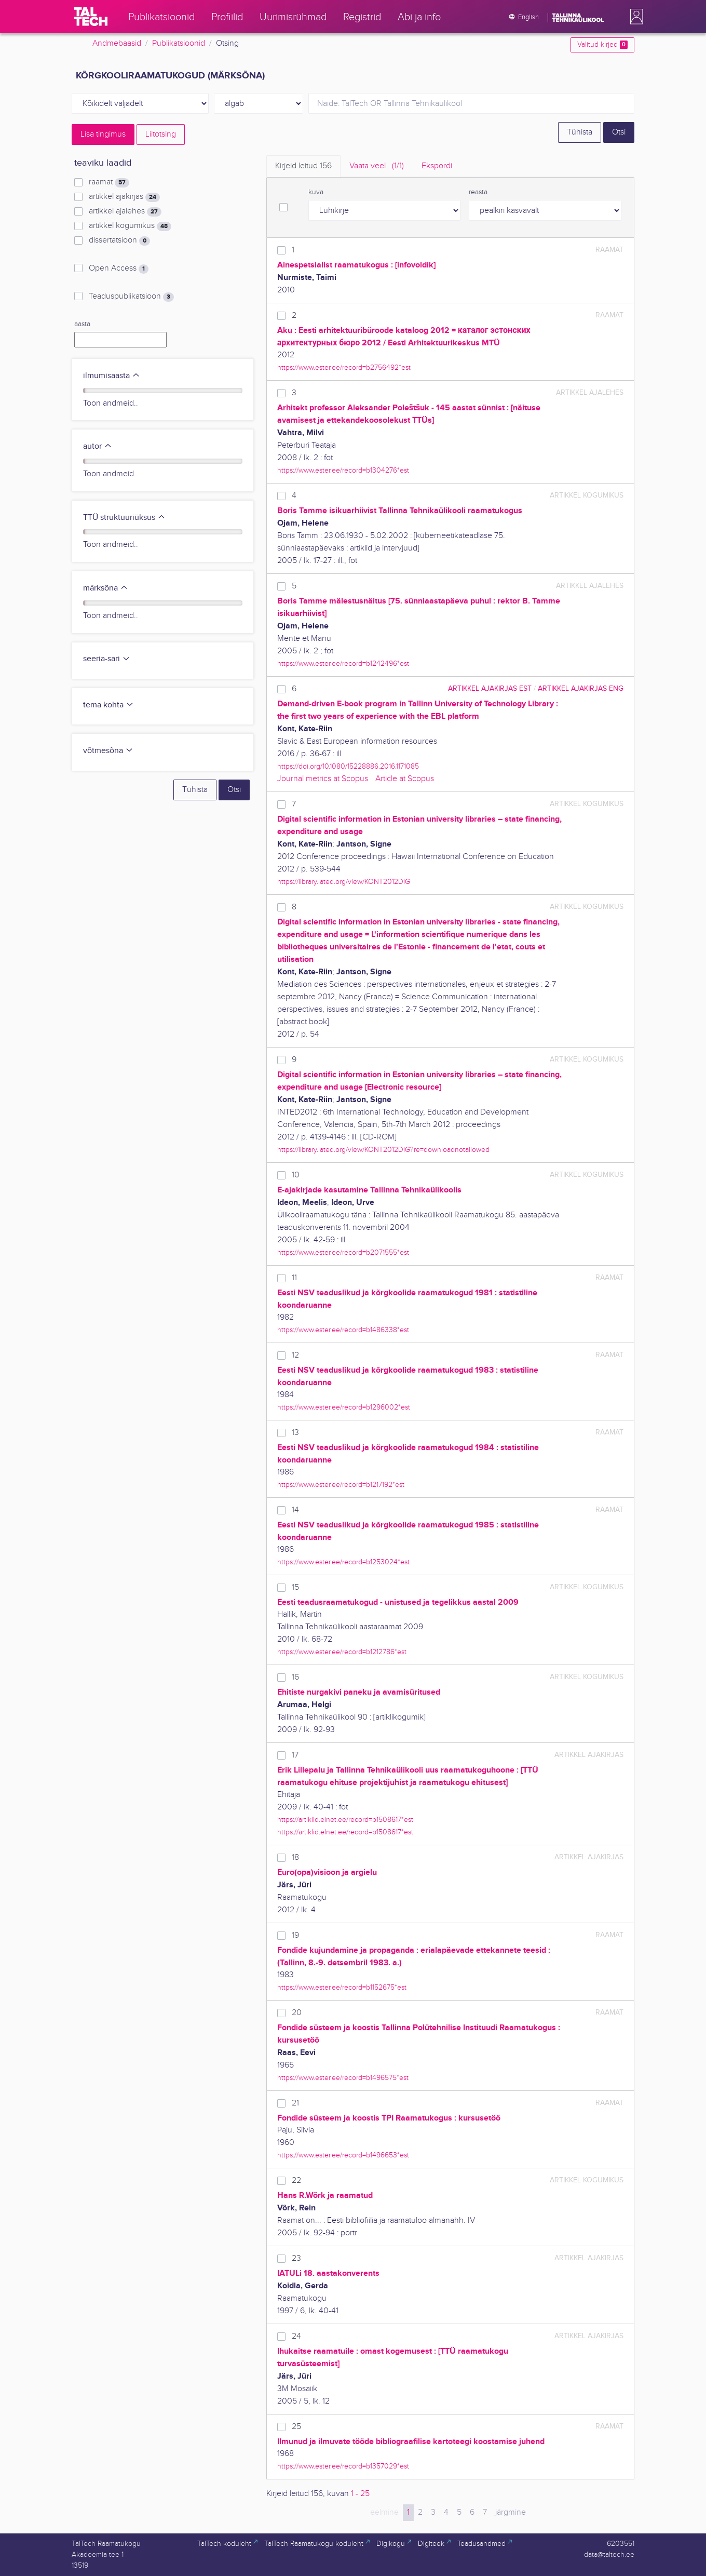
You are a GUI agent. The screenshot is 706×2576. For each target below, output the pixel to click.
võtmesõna (108, 751)
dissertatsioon (119, 240)
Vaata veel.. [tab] (376, 166)
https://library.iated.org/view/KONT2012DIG (343, 881)
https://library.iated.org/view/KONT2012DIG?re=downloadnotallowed (383, 1149)
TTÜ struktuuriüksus (124, 517)
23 (296, 2258)
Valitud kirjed (602, 45)
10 (296, 1175)
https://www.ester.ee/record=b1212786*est (341, 1651)
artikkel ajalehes (125, 211)
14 (295, 1510)
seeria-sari (106, 659)
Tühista (579, 132)
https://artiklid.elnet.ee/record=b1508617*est (345, 1819)
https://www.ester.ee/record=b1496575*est (343, 2077)
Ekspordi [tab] (437, 166)
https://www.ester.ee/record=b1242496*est (343, 663)
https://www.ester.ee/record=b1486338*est (343, 1329)
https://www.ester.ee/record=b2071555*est (343, 1252)
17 (295, 1755)
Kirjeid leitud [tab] (303, 166)
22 (296, 2180)
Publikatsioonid (178, 43)
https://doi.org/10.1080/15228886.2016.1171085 (348, 766)
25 (296, 2427)
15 (295, 1587)
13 (295, 1433)
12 (295, 1355)
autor (97, 446)
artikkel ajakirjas (124, 197)
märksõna (105, 588)
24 (296, 2336)
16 (295, 1677)
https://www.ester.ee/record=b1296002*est (343, 1407)
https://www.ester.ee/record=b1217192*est (340, 1484)
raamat (109, 182)
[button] (634, 16)
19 (295, 1935)
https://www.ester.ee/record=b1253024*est (343, 1562)
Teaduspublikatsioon (131, 296)
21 (295, 2103)
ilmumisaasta (111, 376)
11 (294, 1278)
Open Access (118, 268)
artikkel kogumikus (130, 226)
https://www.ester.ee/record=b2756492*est (344, 367)
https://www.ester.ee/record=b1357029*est (343, 2466)
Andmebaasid (116, 43)
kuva (315, 192)
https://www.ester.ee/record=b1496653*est (343, 2155)
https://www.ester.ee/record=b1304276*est (343, 470)
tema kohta (108, 705)
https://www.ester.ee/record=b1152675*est (341, 1987)
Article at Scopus (404, 779)
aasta (82, 324)
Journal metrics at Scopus (322, 779)
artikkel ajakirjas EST (490, 688)
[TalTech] (90, 16)
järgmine (510, 2512)
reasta (478, 192)
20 (297, 2013)
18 (295, 1857)
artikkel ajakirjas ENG (580, 688)
